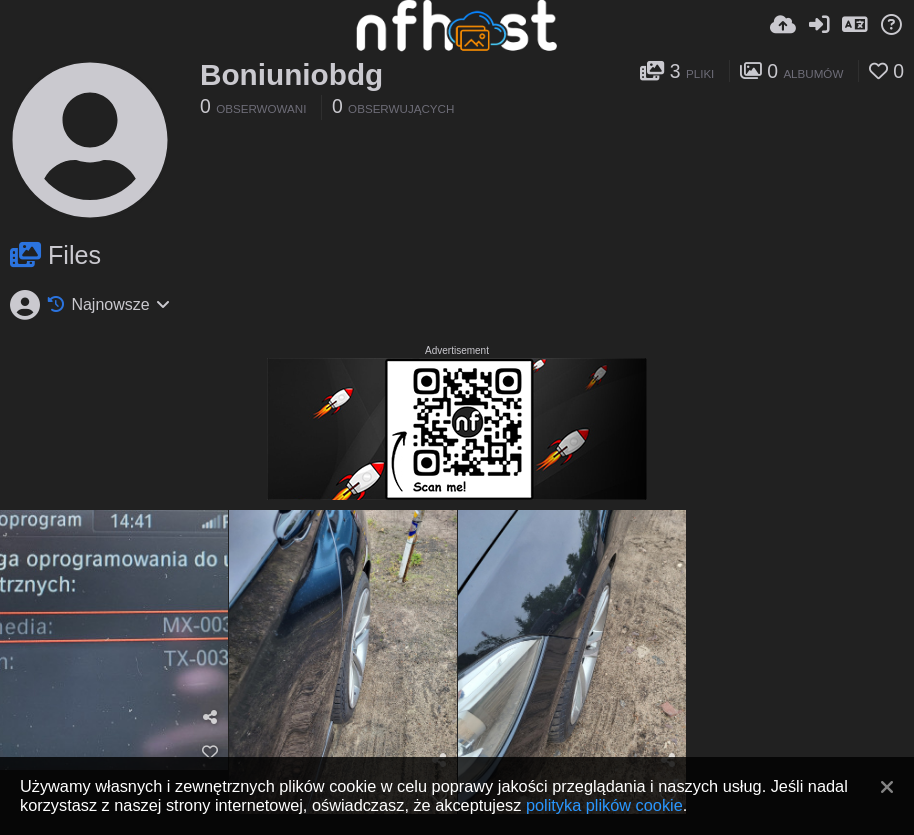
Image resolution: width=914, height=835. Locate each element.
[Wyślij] (783, 25)
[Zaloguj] (819, 25)
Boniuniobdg (291, 74)
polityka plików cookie (604, 805)
